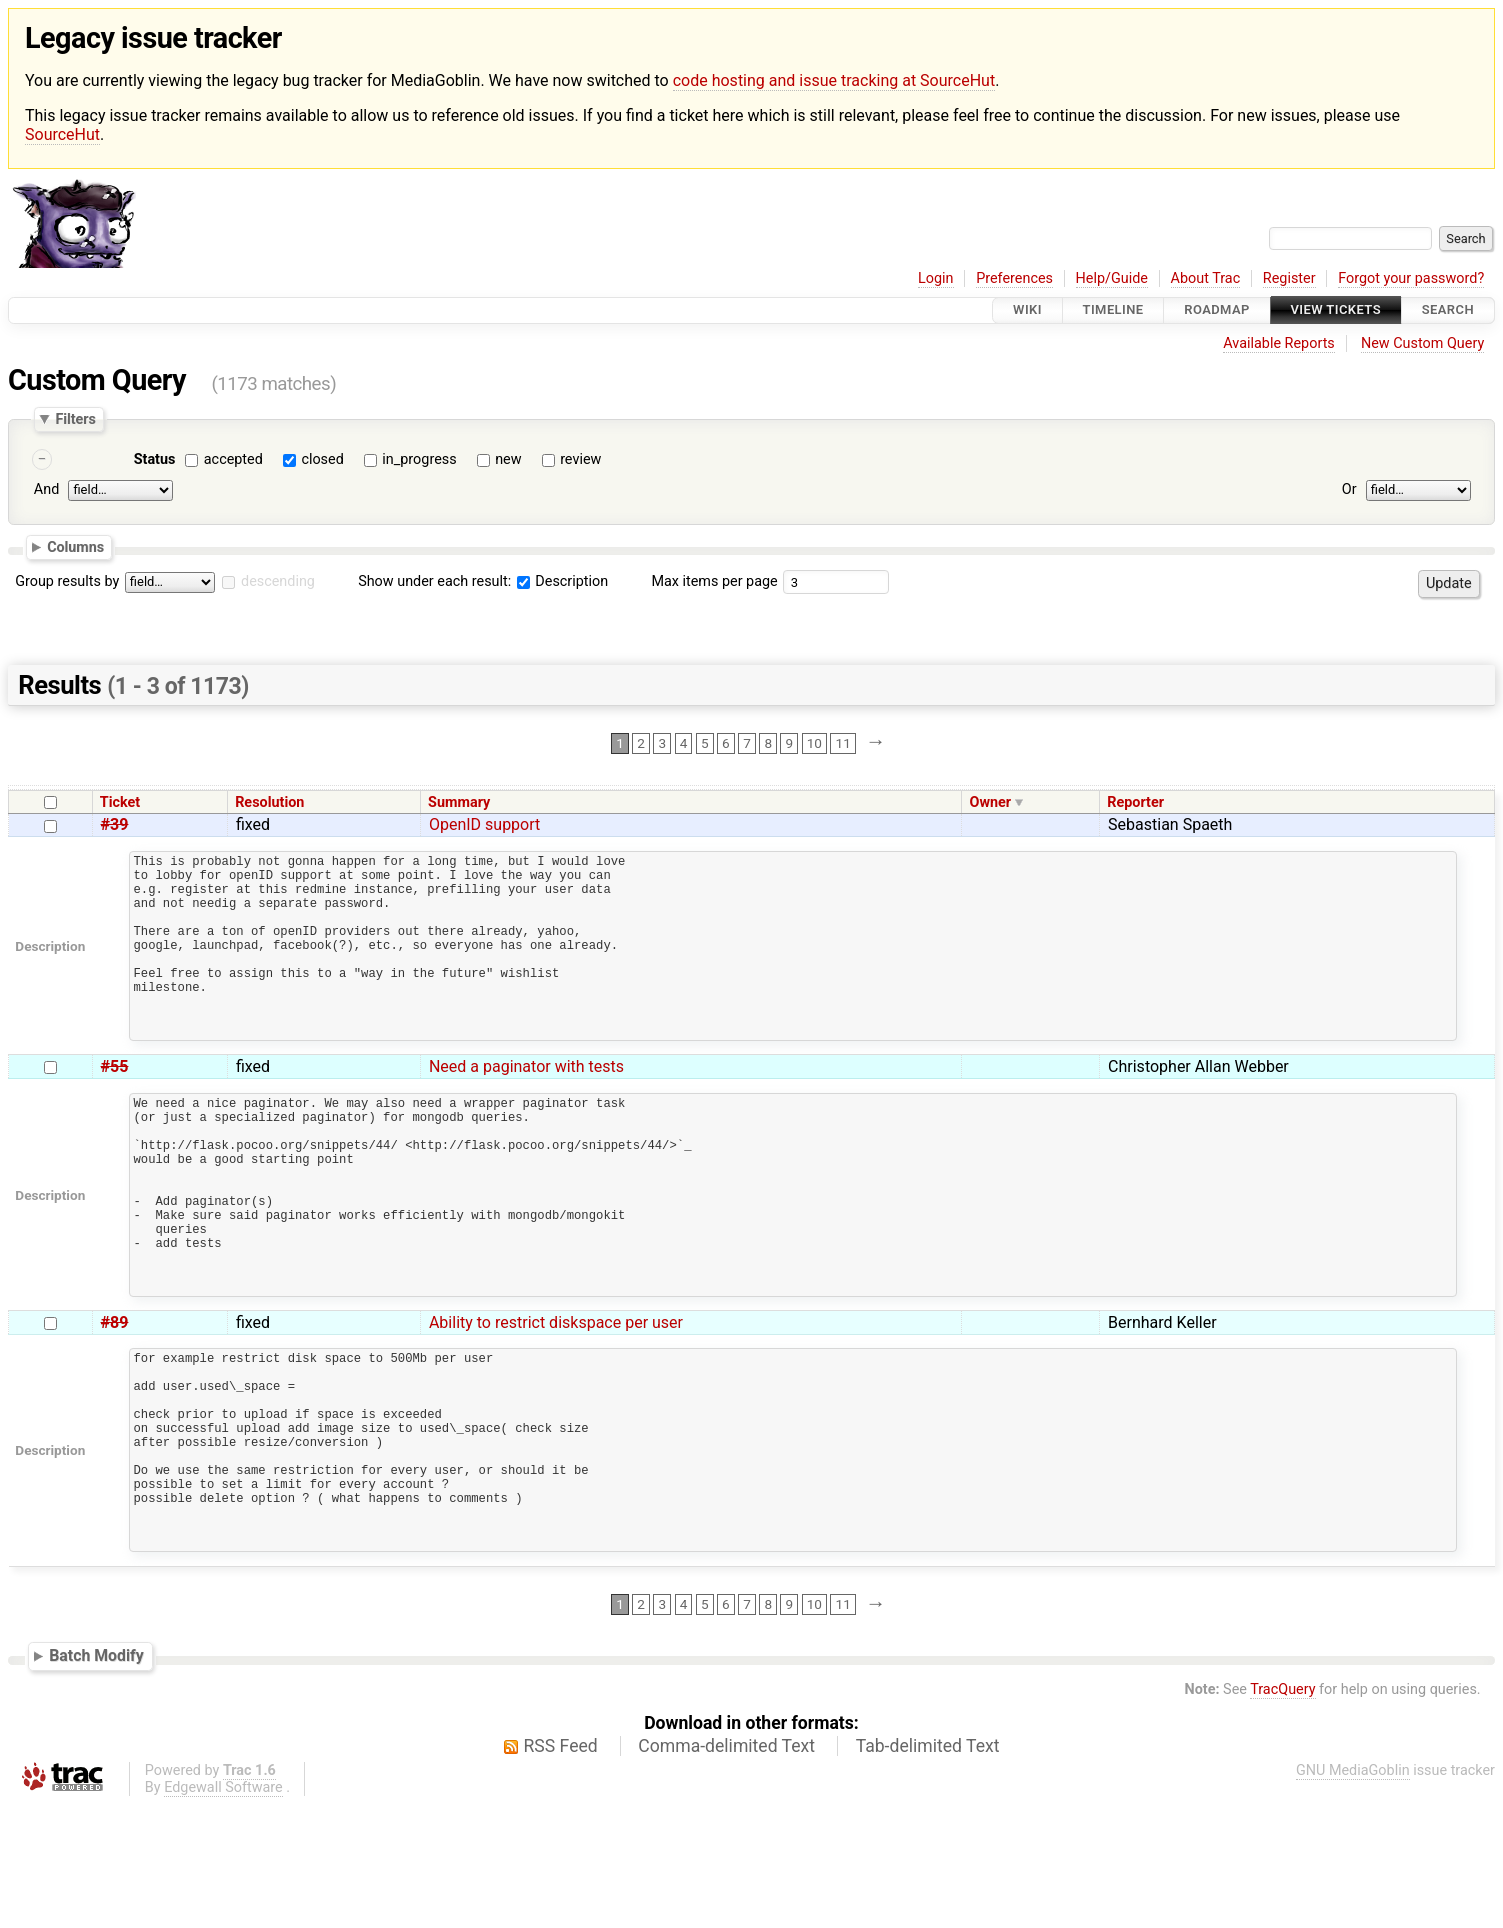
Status (155, 459)
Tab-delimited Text (928, 1869)
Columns (75, 547)
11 (843, 743)
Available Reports (1279, 343)
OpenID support (484, 824)
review (580, 459)
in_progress (419, 459)
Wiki (1027, 310)
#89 (115, 1403)
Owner (991, 802)
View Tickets (1336, 310)
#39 (115, 824)
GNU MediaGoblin (1353, 1893)
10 (814, 743)
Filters (75, 419)
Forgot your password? (1411, 278)
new (508, 459)
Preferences (1014, 278)
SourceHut (62, 134)
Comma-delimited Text (726, 1869)
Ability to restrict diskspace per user (556, 1403)
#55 (115, 1105)
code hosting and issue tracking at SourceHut (834, 80)
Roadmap (1217, 310)
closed (322, 459)
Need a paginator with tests (526, 1105)
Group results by (67, 581)
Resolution (269, 802)
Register (1289, 278)
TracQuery (1282, 1812)
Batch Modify (96, 1778)
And (46, 490)
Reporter (1135, 802)
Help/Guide (1112, 278)
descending (278, 581)
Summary (459, 802)
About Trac (1206, 278)
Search (1448, 310)
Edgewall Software (223, 1910)
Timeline (1113, 310)
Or (1349, 490)
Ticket (120, 802)
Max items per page (714, 581)
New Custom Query (1422, 343)
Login (936, 278)
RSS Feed (561, 1869)
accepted (233, 459)
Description (562, 581)
